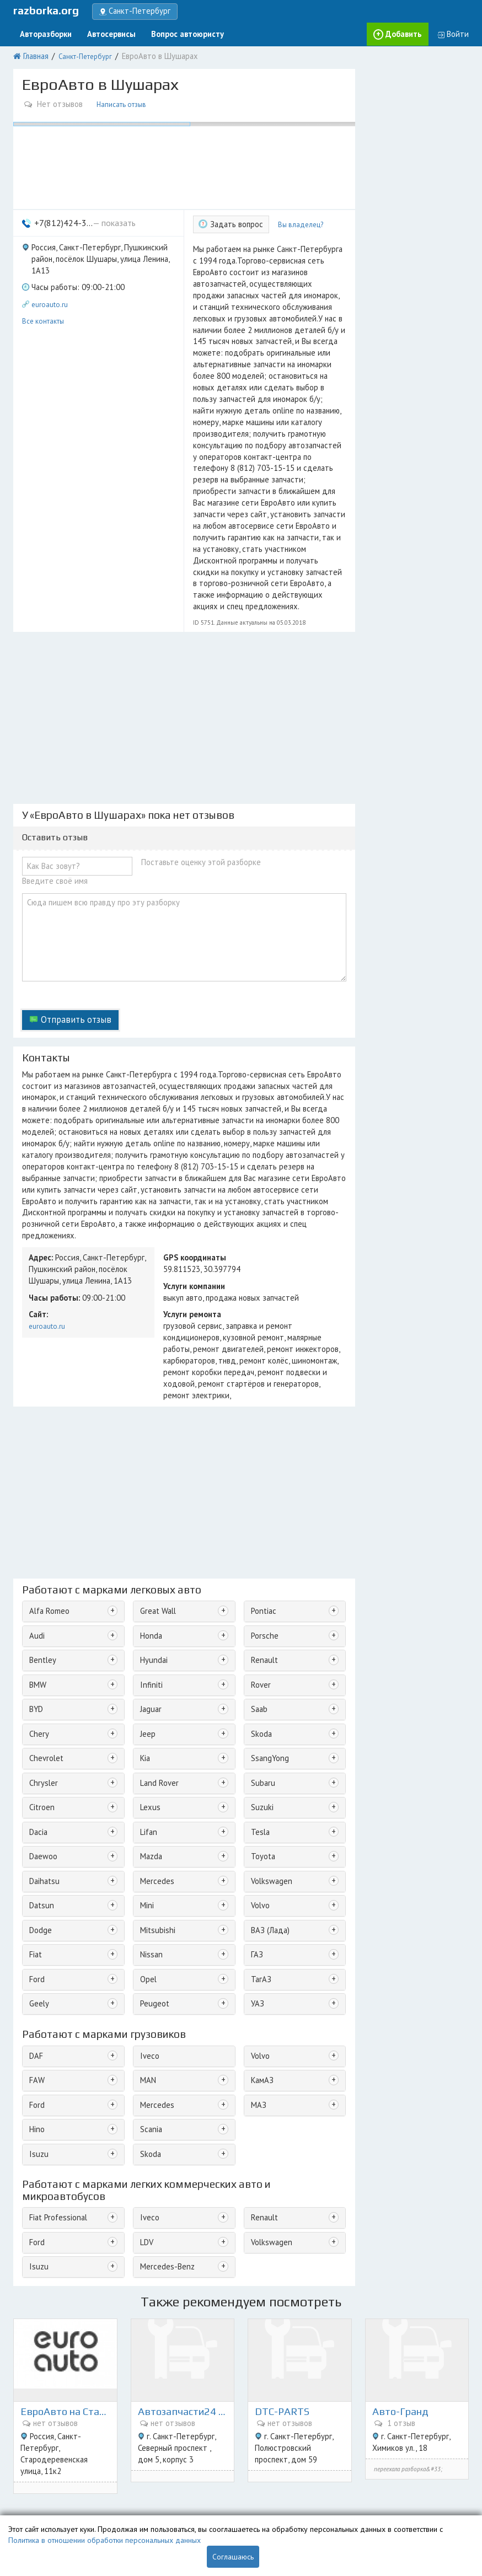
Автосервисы (103, 32)
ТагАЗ (259, 1783)
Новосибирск (325, 2489)
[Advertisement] (184, 631)
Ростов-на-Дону (397, 2476)
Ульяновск (446, 2502)
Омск (292, 2489)
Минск (451, 2463)
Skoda (259, 1552)
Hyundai (152, 1483)
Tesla (258, 1644)
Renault (261, 1483)
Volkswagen (268, 1690)
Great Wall (156, 1436)
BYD (35, 1529)
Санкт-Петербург (82, 52)
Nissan (150, 1760)
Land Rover (156, 1598)
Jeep (146, 1552)
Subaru (260, 1598)
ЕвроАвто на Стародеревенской (65, 2179)
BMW (37, 1506)
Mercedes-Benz (164, 2057)
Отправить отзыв (70, 916)
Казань (381, 2502)
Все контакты (43, 293)
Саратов (263, 2476)
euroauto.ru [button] (49, 277)
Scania (150, 1926)
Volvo (258, 1714)
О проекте (29, 2463)
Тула (359, 2489)
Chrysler (41, 1598)
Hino (36, 1926)
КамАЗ (260, 1880)
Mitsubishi (155, 1737)
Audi (35, 1459)
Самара (439, 2476)
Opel (147, 1783)
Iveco (148, 1856)
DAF (35, 1856)
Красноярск (299, 2476)
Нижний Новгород (407, 2463)
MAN (146, 1880)
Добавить (408, 32)
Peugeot (152, 1806)
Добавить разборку (164, 2463)
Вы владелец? (294, 214)
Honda (150, 1459)
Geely (38, 1806)
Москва (262, 2463)
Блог (20, 2489)
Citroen (40, 1621)
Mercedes (154, 1690)
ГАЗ (255, 1760)
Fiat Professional (55, 2011)
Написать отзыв (118, 98)
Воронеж (265, 2489)
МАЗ (256, 1903)
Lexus (148, 1621)
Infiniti (149, 1506)
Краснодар (354, 2463)
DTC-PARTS (283, 2179)
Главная (34, 52)
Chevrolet (44, 1575)
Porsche (262, 1459)
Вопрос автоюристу (172, 32)
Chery (37, 1552)
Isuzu (37, 1949)
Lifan (147, 1644)
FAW (35, 1880)
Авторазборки (43, 32)
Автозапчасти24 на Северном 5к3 (183, 2179)
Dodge (39, 1737)
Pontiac (261, 1436)
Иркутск (383, 2489)
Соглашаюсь (233, 2557)
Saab (257, 1529)
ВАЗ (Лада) (267, 1737)
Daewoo (42, 1667)
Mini (146, 1714)
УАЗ (255, 1806)
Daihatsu (42, 1690)
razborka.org (46, 10)
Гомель (355, 2502)
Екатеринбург (344, 2476)
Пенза (329, 2502)
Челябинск (417, 2489)
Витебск (302, 2502)
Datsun (40, 1714)
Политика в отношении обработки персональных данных (104, 2540)
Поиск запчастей (40, 2476)
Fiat (34, 1760)
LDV (145, 2035)
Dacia (37, 1644)
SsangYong (267, 1575)
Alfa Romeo (47, 1436)
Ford (36, 1783)
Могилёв (411, 2502)
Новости (26, 2502)
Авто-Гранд (401, 2179)
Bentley (41, 1483)
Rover (258, 1506)
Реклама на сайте (159, 2476)
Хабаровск (267, 2502)
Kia (144, 1575)
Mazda (150, 1667)
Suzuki (260, 1621)
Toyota (261, 1667)
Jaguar (149, 1529)
